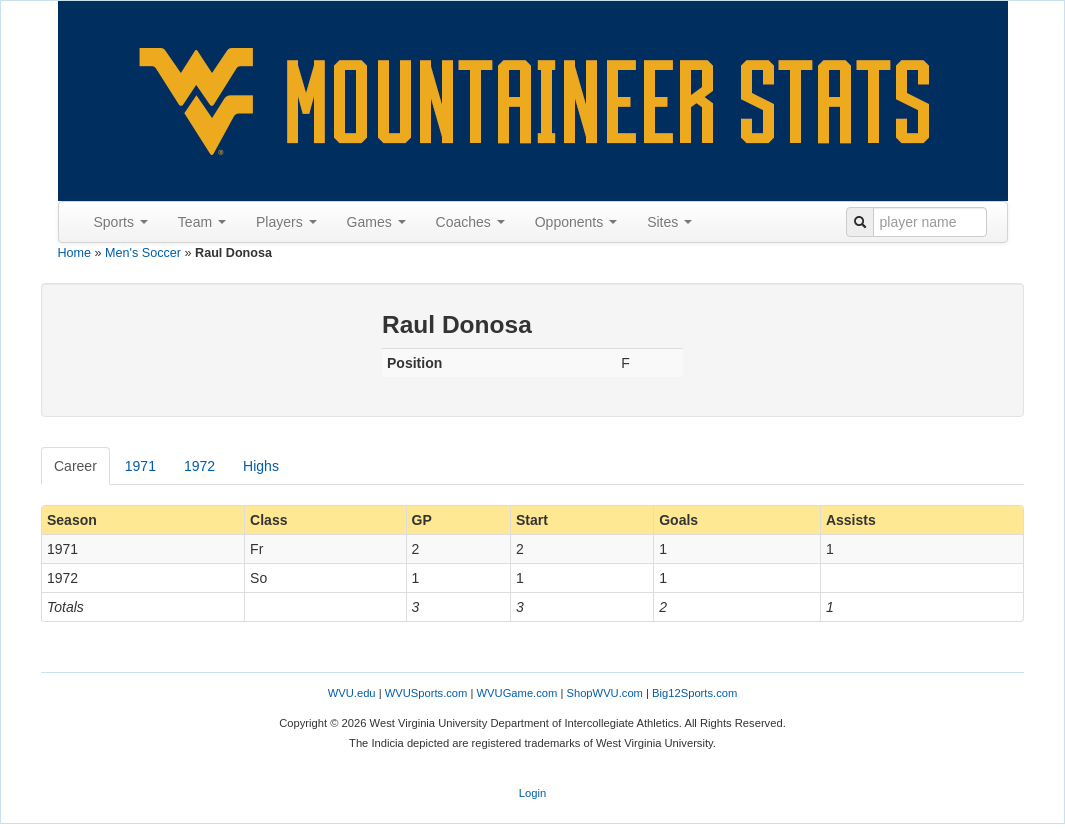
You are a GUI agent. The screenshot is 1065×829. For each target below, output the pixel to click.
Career (75, 466)
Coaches (470, 222)
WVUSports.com (426, 693)
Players (286, 222)
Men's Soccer (143, 253)
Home (75, 253)
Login (532, 793)
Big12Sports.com (694, 693)
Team (202, 222)
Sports (121, 222)
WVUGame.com (517, 693)
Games (376, 222)
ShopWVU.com (604, 693)
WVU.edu (352, 693)
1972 (199, 466)
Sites (669, 222)
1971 (140, 466)
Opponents (576, 222)
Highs (261, 466)
